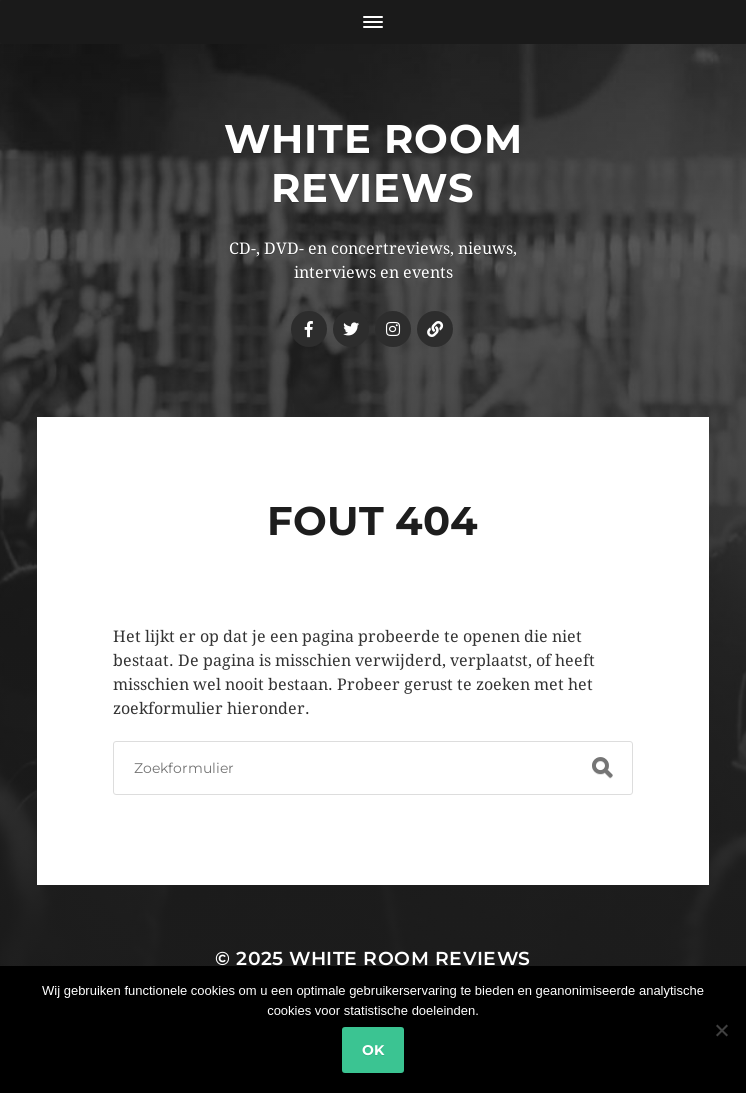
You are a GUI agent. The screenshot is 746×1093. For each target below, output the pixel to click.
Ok (373, 1050)
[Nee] (721, 1030)
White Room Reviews (373, 163)
